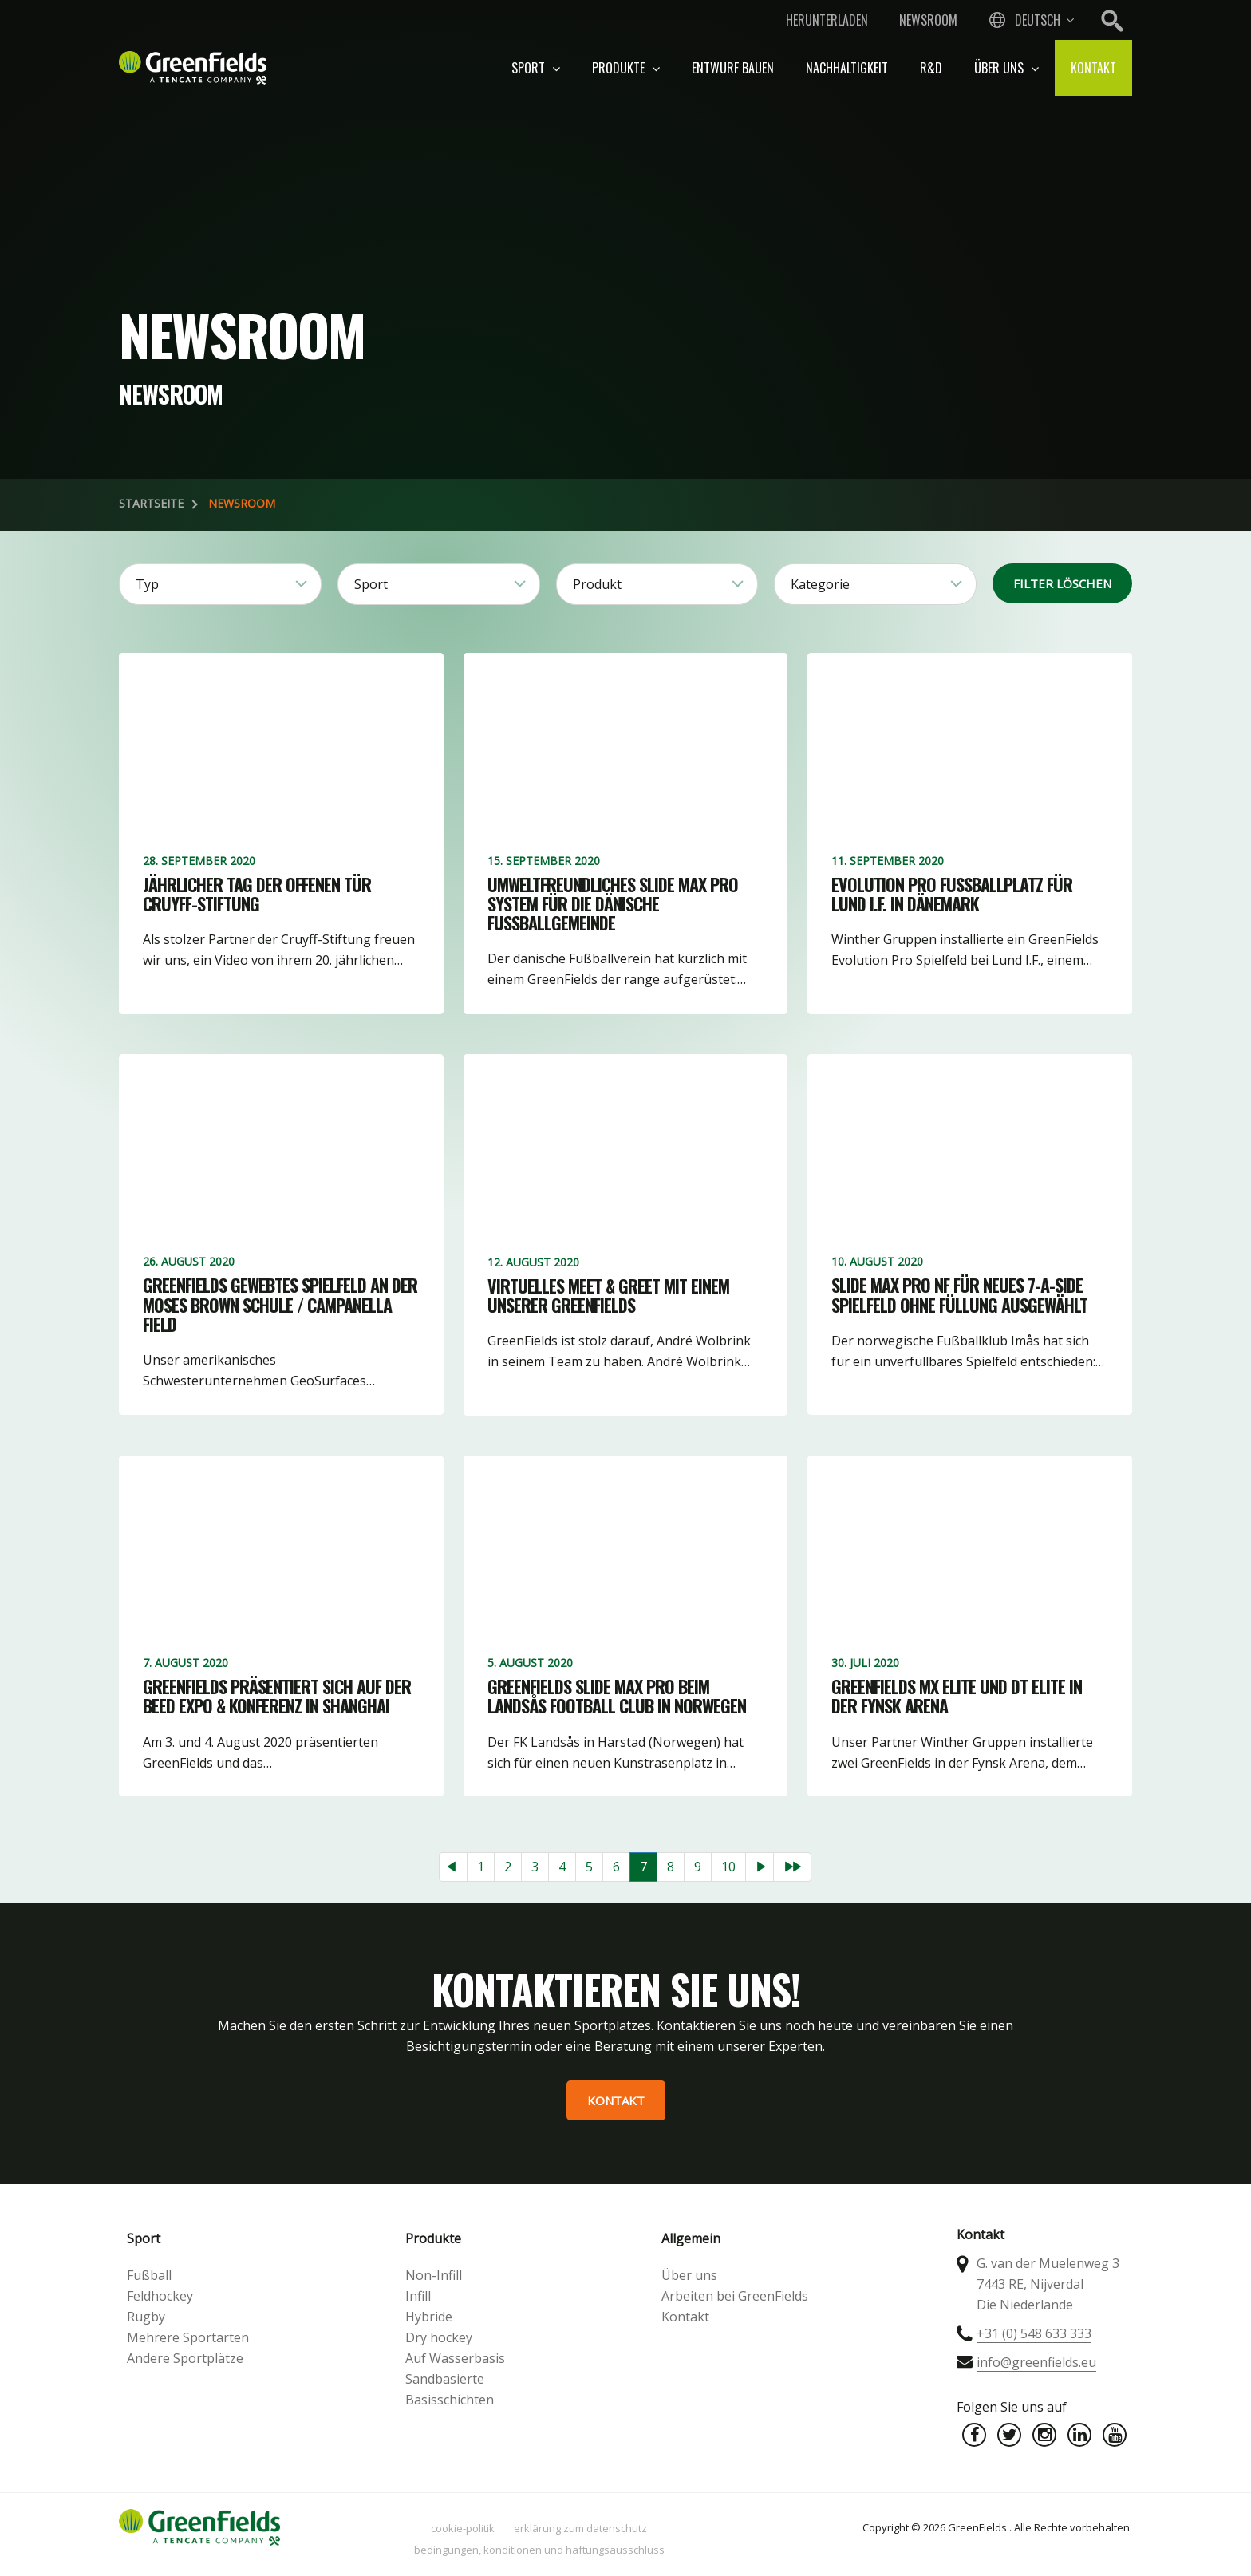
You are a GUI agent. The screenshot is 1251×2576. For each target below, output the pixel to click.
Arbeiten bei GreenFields (734, 2296)
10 (728, 1866)
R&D (931, 67)
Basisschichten (449, 2399)
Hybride (428, 2316)
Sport (535, 67)
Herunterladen (827, 20)
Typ (147, 584)
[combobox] (1030, 20)
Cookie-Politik (463, 2528)
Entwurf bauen (733, 67)
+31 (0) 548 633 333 (1034, 2333)
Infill (418, 2296)
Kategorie (820, 584)
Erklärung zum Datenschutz (580, 2528)
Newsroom (928, 20)
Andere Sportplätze (185, 2358)
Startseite (151, 503)
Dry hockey (438, 2337)
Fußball (149, 2275)
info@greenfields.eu (1036, 2362)
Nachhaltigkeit (847, 67)
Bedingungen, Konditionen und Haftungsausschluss (539, 2549)
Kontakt (1093, 67)
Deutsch (1037, 20)
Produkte (626, 67)
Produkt (597, 584)
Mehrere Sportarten (188, 2337)
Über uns (1006, 67)
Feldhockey (160, 2296)
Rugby (146, 2316)
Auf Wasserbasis (455, 2358)
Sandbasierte (444, 2379)
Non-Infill (433, 2275)
